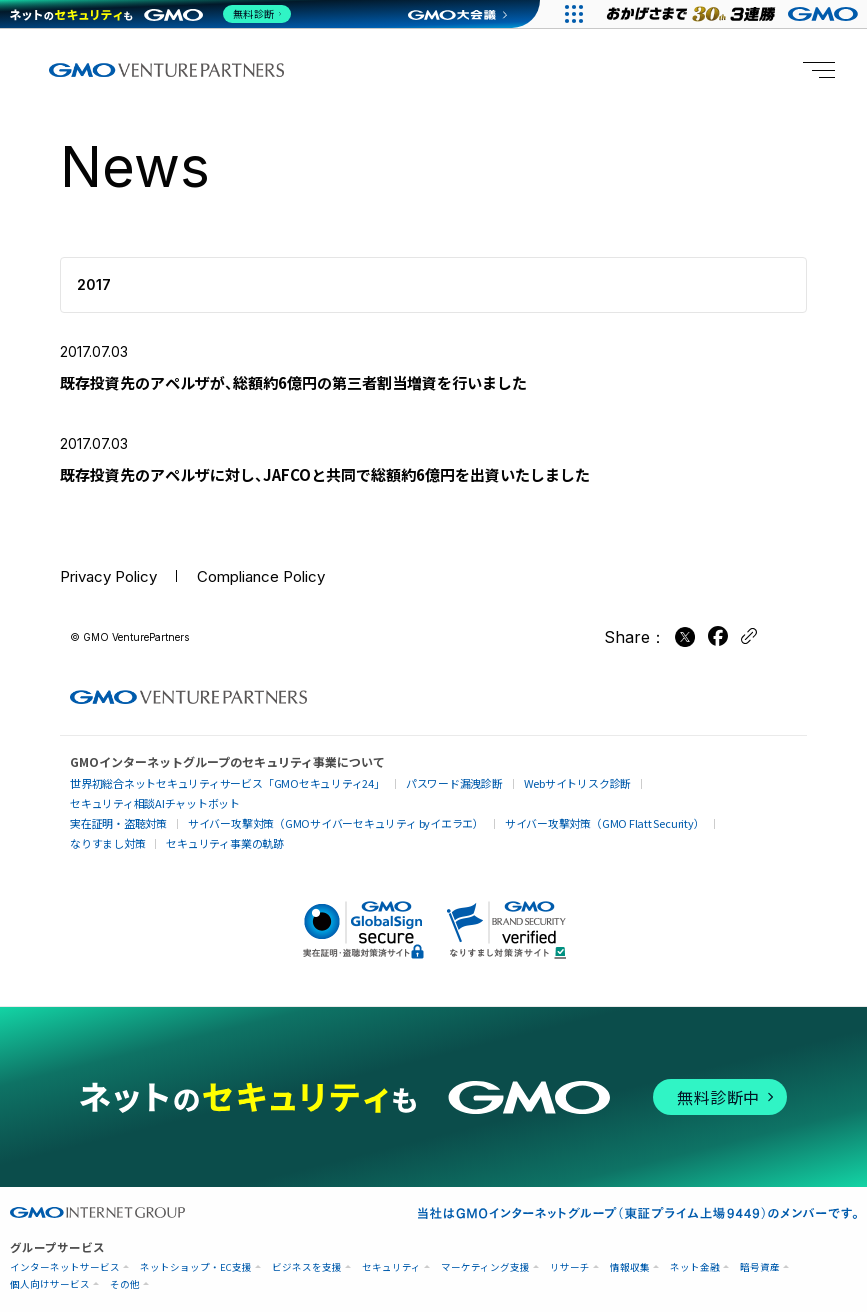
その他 (125, 1264)
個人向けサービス (50, 1264)
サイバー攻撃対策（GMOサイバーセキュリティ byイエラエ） (319, 804)
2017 (94, 284)
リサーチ (570, 1247)
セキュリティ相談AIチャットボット (696, 783)
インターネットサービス (65, 1247)
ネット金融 (695, 1247)
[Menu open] (819, 70)
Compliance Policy (278, 586)
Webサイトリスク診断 (546, 784)
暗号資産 (760, 1247)
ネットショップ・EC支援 (196, 1247)
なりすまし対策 (723, 804)
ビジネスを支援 (307, 1247)
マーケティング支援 (485, 1247)
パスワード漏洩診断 (430, 784)
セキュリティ (391, 1247)
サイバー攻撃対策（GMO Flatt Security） (572, 804)
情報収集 (630, 1247)
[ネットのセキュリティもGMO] (153, 14)
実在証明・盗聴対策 (115, 804)
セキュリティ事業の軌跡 (124, 823)
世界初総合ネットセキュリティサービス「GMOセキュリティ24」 (217, 784)
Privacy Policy (114, 586)
